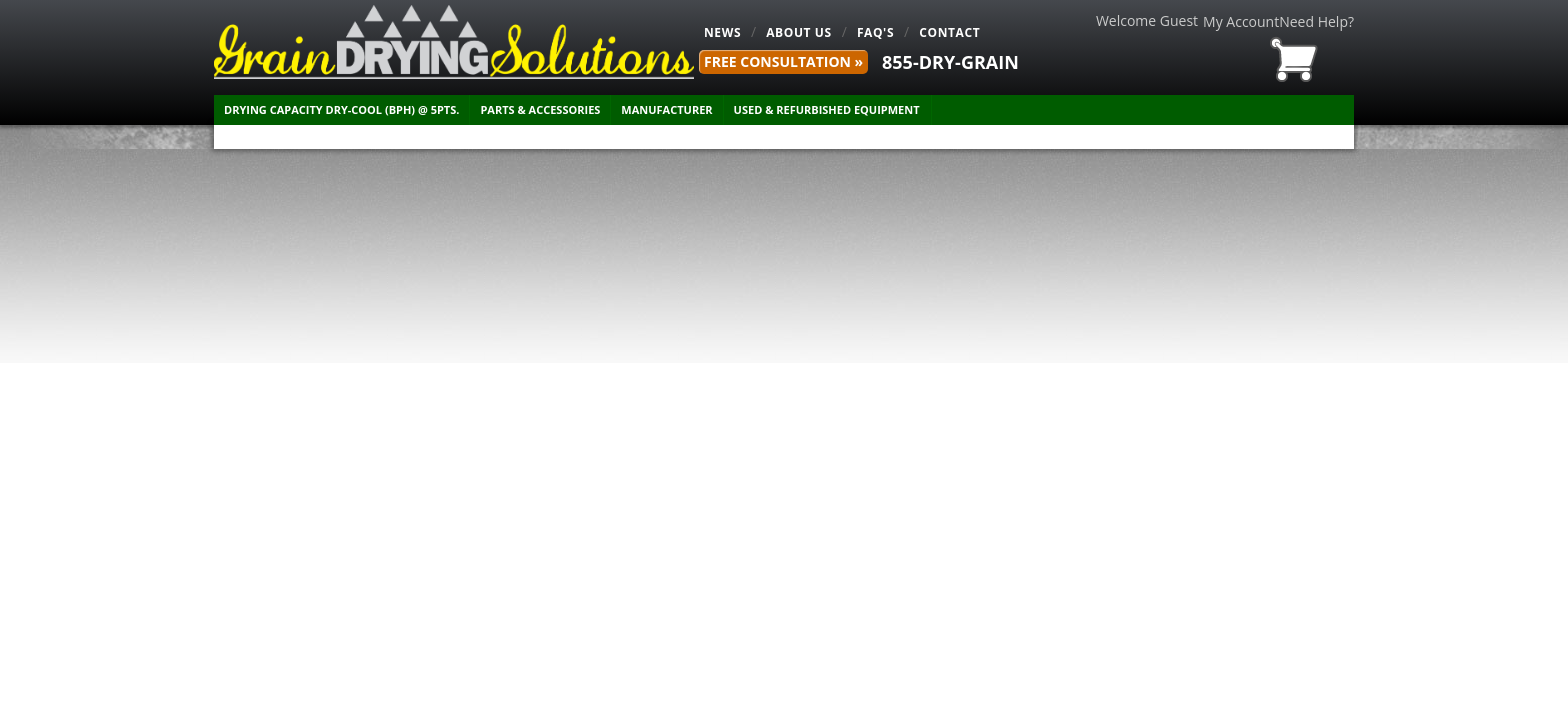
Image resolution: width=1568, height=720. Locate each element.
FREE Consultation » (783, 61)
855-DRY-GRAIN (950, 62)
